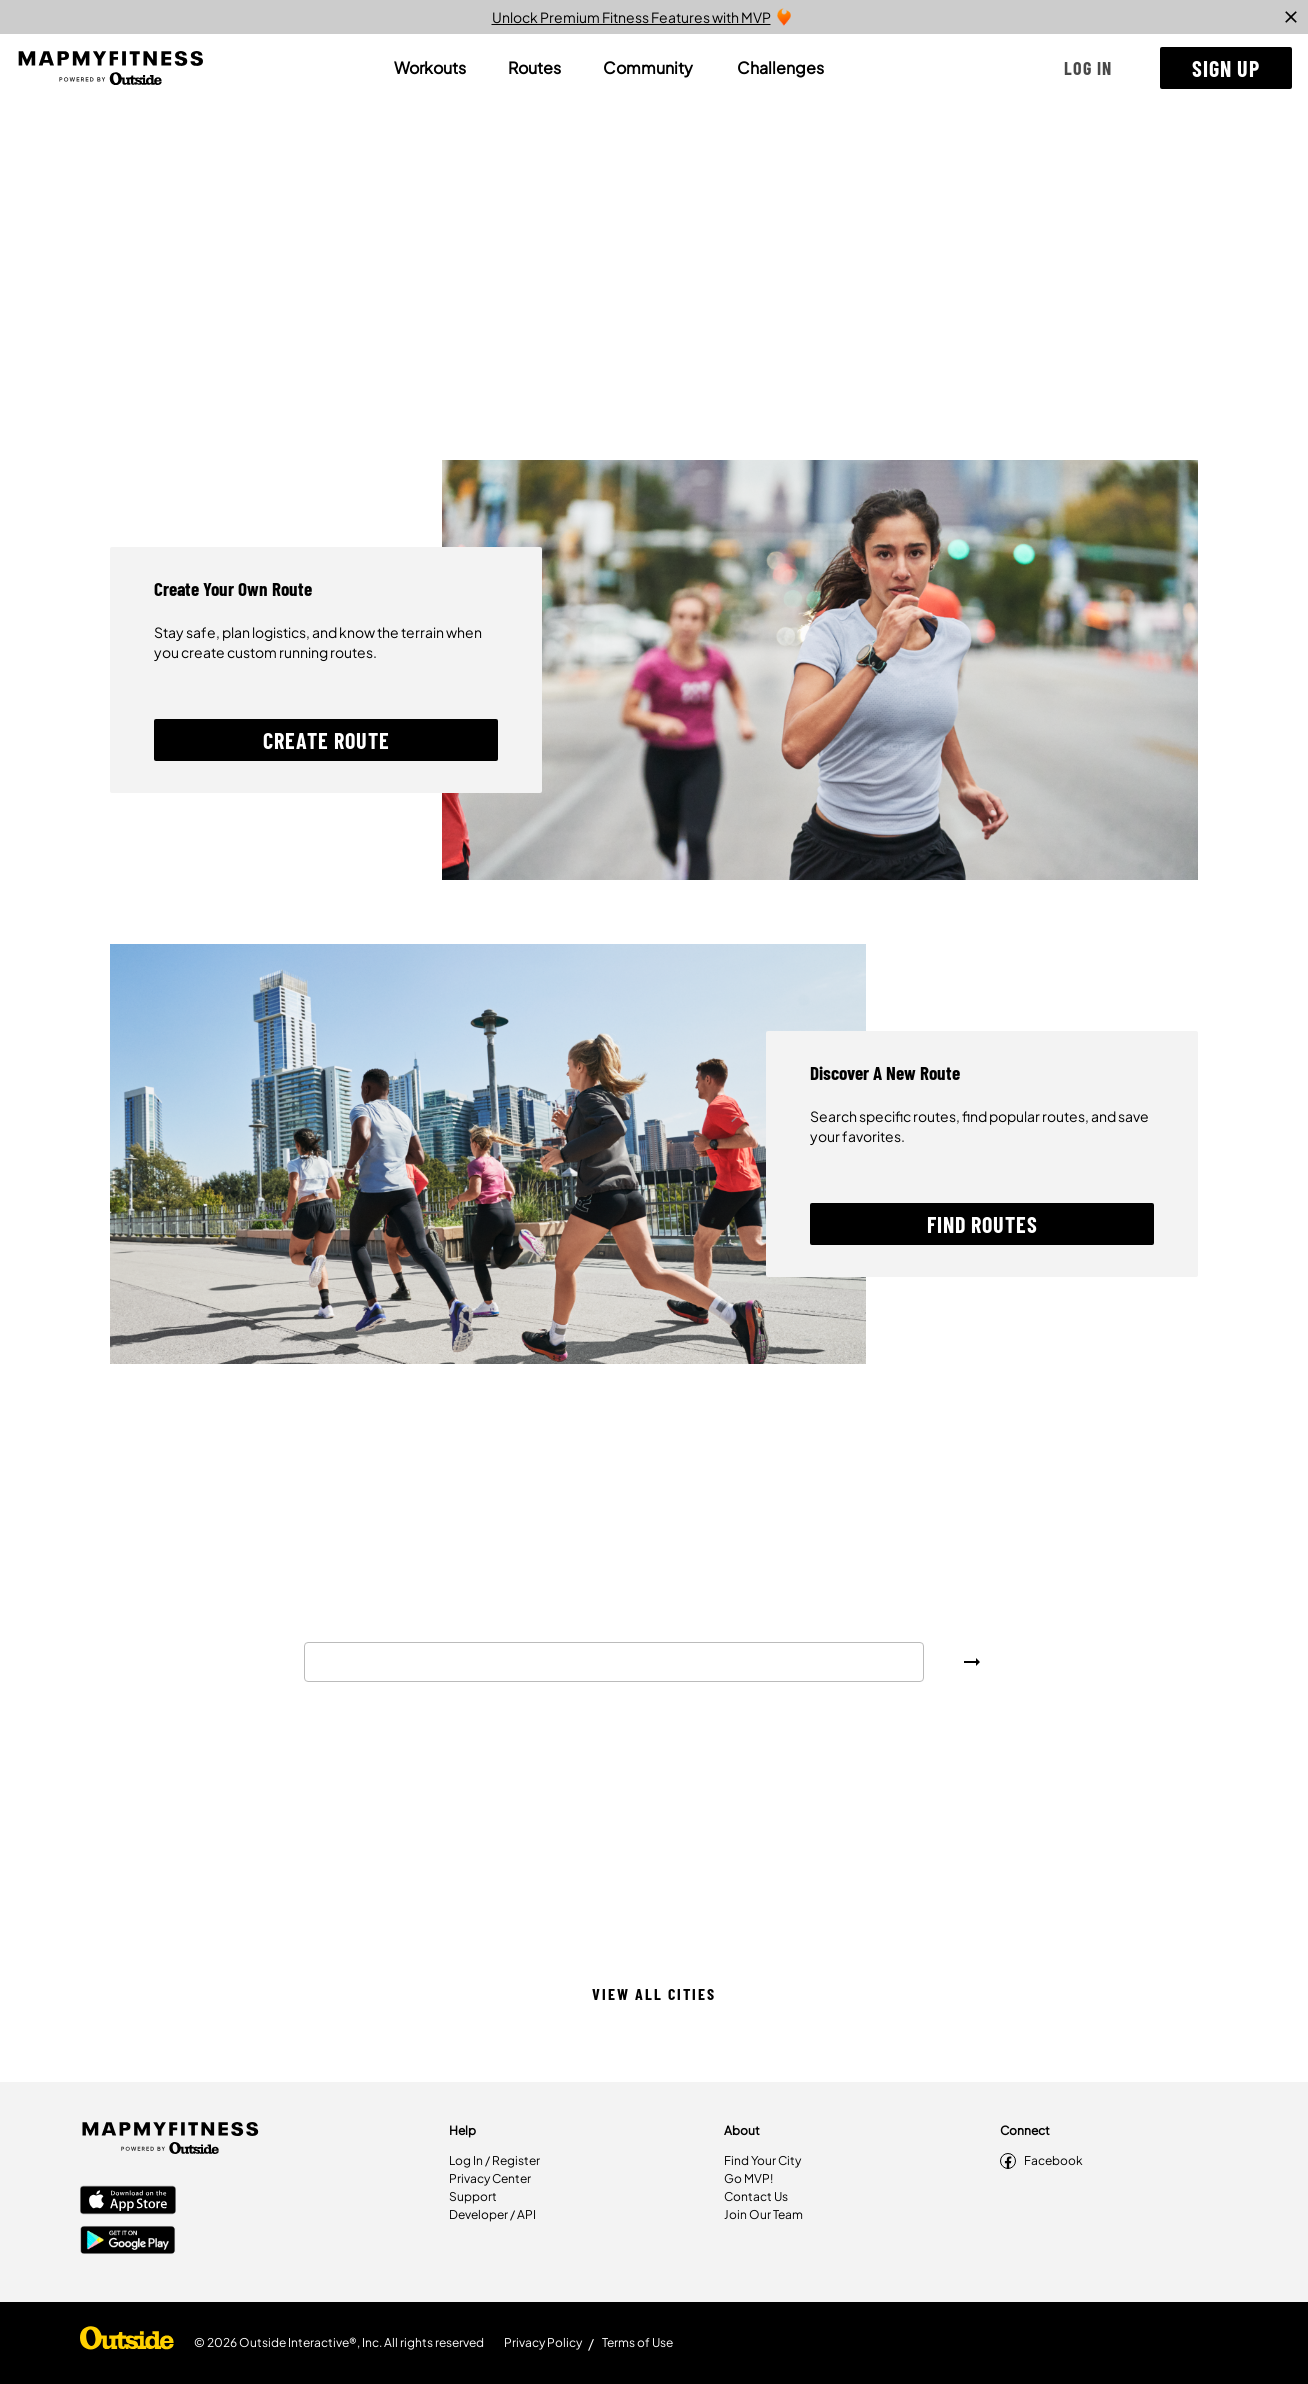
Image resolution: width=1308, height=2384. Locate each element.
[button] (1088, 68)
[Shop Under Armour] (127, 2343)
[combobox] (614, 1662)
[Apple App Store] (128, 2202)
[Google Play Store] (128, 2242)
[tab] (430, 68)
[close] (1291, 17)
